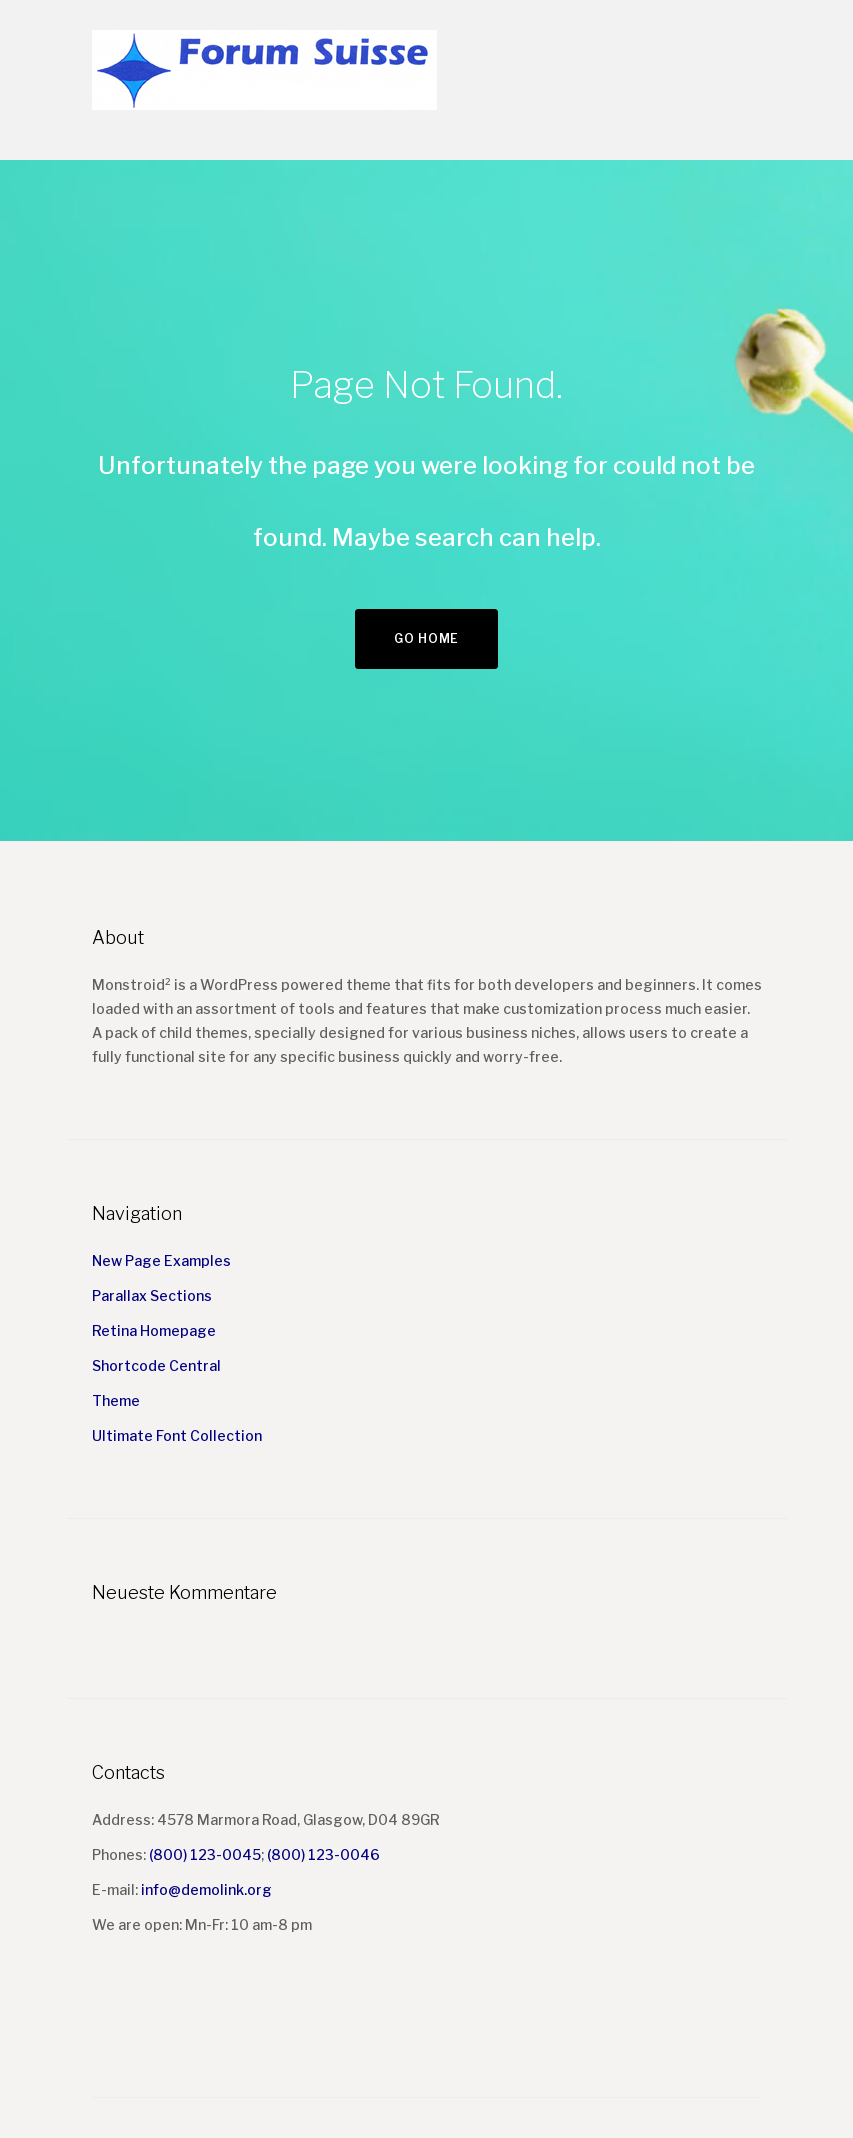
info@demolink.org (206, 1889)
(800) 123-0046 (323, 1854)
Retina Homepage (154, 1330)
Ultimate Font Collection (177, 1435)
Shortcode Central (156, 1365)
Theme (116, 1400)
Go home (426, 638)
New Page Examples (161, 1260)
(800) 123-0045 (205, 1854)
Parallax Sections (152, 1295)
